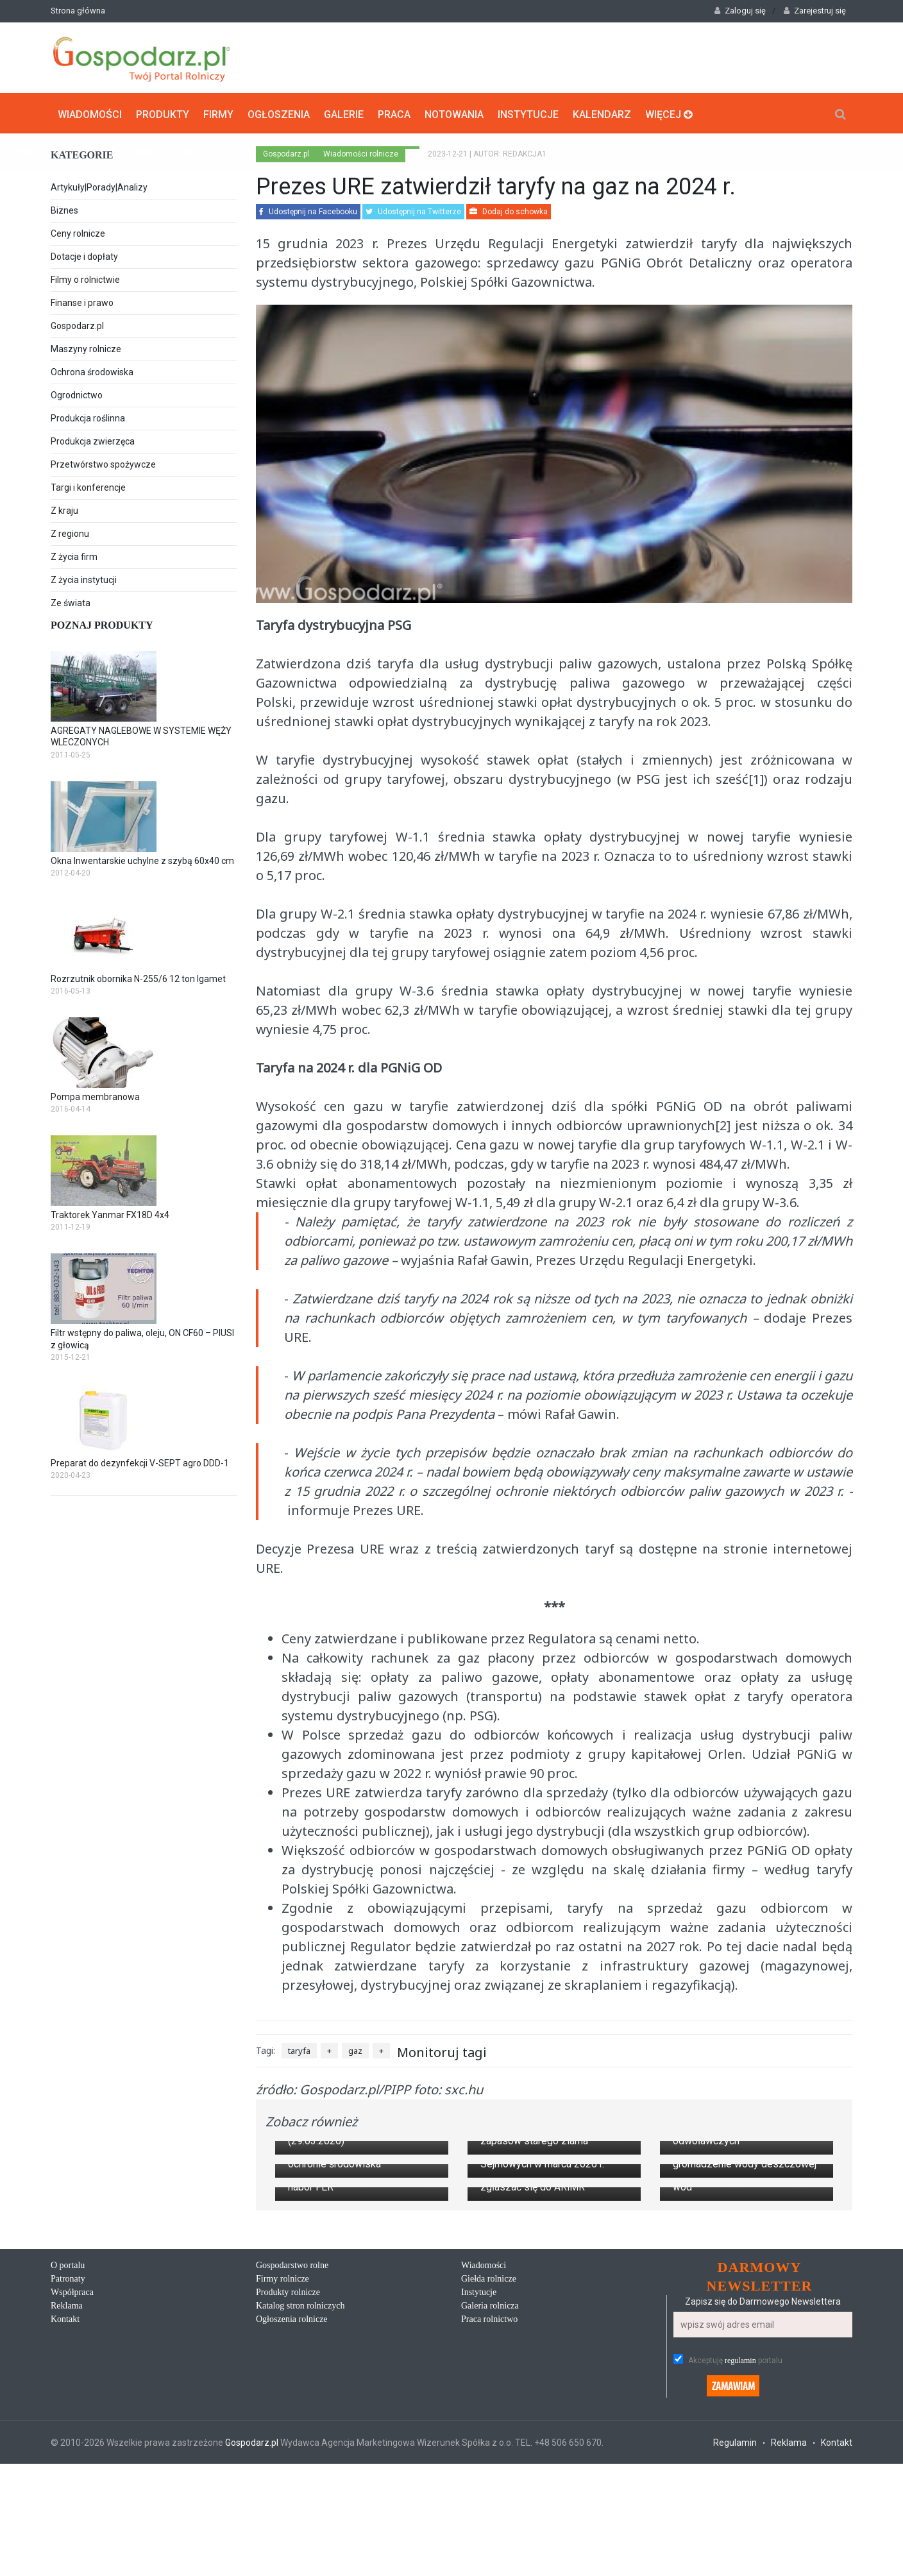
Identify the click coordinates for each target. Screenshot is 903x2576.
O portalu (68, 2529)
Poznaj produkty (102, 623)
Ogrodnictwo (77, 394)
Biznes (64, 209)
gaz (355, 2049)
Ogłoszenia (279, 112)
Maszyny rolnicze (86, 348)
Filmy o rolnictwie (85, 278)
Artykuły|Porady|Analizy (99, 186)
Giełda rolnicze (488, 2542)
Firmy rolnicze (282, 2542)
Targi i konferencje (88, 486)
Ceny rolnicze (78, 232)
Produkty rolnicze (288, 2556)
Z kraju (64, 509)
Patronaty (68, 2542)
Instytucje (528, 112)
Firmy (218, 112)
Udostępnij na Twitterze (413, 210)
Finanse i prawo (82, 301)
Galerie (344, 112)
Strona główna (78, 10)
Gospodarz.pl (77, 324)
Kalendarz (602, 112)
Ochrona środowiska (92, 371)
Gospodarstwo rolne (292, 2529)
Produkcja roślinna (88, 417)
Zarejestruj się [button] (815, 10)
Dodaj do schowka (508, 210)
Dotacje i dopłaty (84, 255)
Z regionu (70, 532)
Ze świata (70, 602)
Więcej (669, 112)
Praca (394, 112)
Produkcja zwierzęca (93, 440)
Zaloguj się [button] (740, 10)
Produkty (162, 112)
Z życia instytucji (84, 578)
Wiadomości (90, 112)
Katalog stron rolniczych (300, 2569)
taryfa (299, 2049)
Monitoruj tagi (442, 2050)
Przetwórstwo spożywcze (103, 463)
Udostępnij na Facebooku (308, 210)
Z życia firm (74, 555)
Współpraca (72, 2556)
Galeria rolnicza (490, 2569)
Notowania (454, 112)
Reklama (67, 2569)
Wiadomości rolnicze (360, 152)
